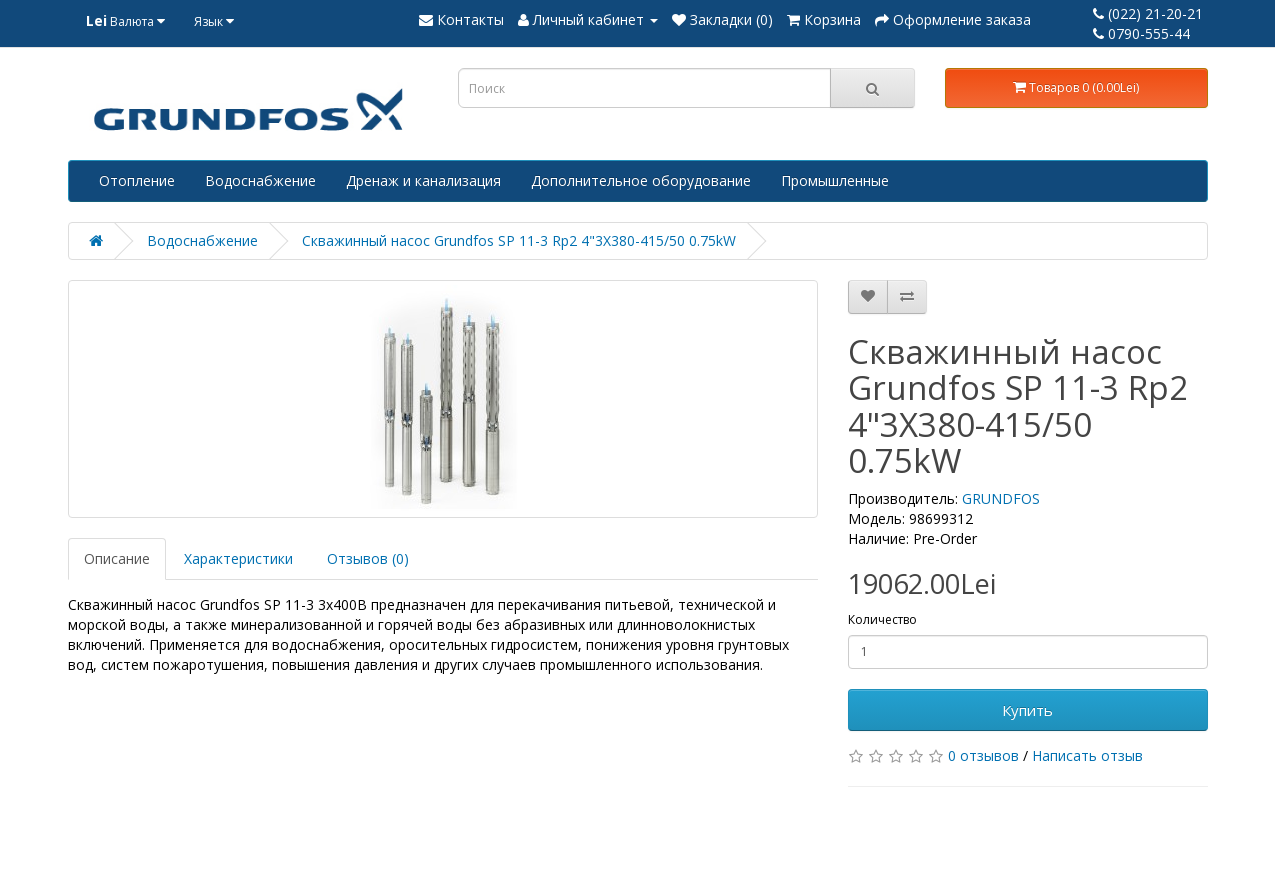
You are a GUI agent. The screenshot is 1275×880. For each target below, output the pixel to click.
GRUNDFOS (1001, 498)
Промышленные (835, 180)
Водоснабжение (260, 180)
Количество (882, 619)
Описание (117, 558)
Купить (1027, 710)
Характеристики (238, 558)
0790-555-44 (1141, 33)
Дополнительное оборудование (641, 180)
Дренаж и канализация (423, 180)
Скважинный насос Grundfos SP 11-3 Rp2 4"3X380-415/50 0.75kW (519, 240)
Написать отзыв (1087, 755)
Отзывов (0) (368, 558)
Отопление (137, 180)
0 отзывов (983, 755)
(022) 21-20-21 (1148, 13)
